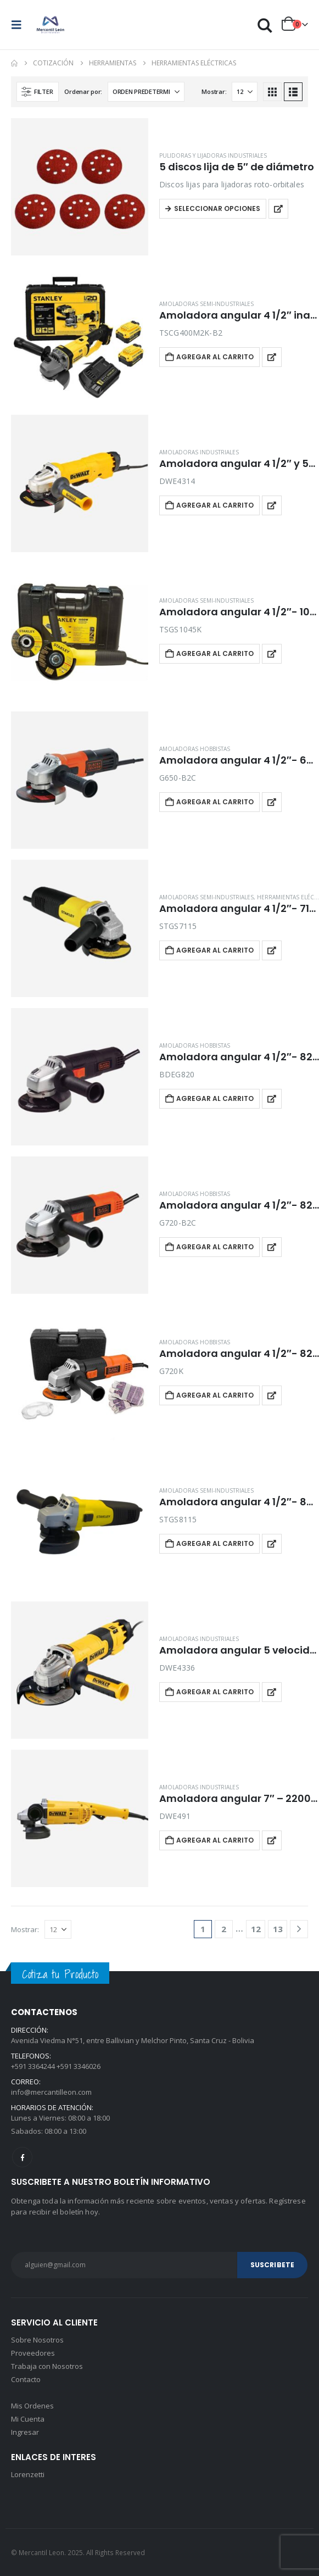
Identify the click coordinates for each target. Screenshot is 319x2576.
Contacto (26, 2379)
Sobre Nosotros (37, 2340)
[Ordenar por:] (146, 92)
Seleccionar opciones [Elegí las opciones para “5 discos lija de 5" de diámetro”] (217, 208)
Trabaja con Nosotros (47, 2366)
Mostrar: (214, 91)
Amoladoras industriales (199, 452)
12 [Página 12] (256, 1928)
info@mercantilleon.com (51, 2092)
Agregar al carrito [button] (215, 356)
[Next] (299, 1929)
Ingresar (25, 2432)
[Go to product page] (79, 186)
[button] (20, 24)
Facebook (22, 2157)
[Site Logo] (50, 25)
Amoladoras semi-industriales (206, 304)
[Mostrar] (245, 92)
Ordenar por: (83, 91)
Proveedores (33, 2353)
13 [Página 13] (278, 1928)
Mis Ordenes (32, 2406)
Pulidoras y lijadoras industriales (213, 155)
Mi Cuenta (27, 2419)
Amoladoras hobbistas (194, 749)
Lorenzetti (27, 2474)
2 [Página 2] (223, 1928)
